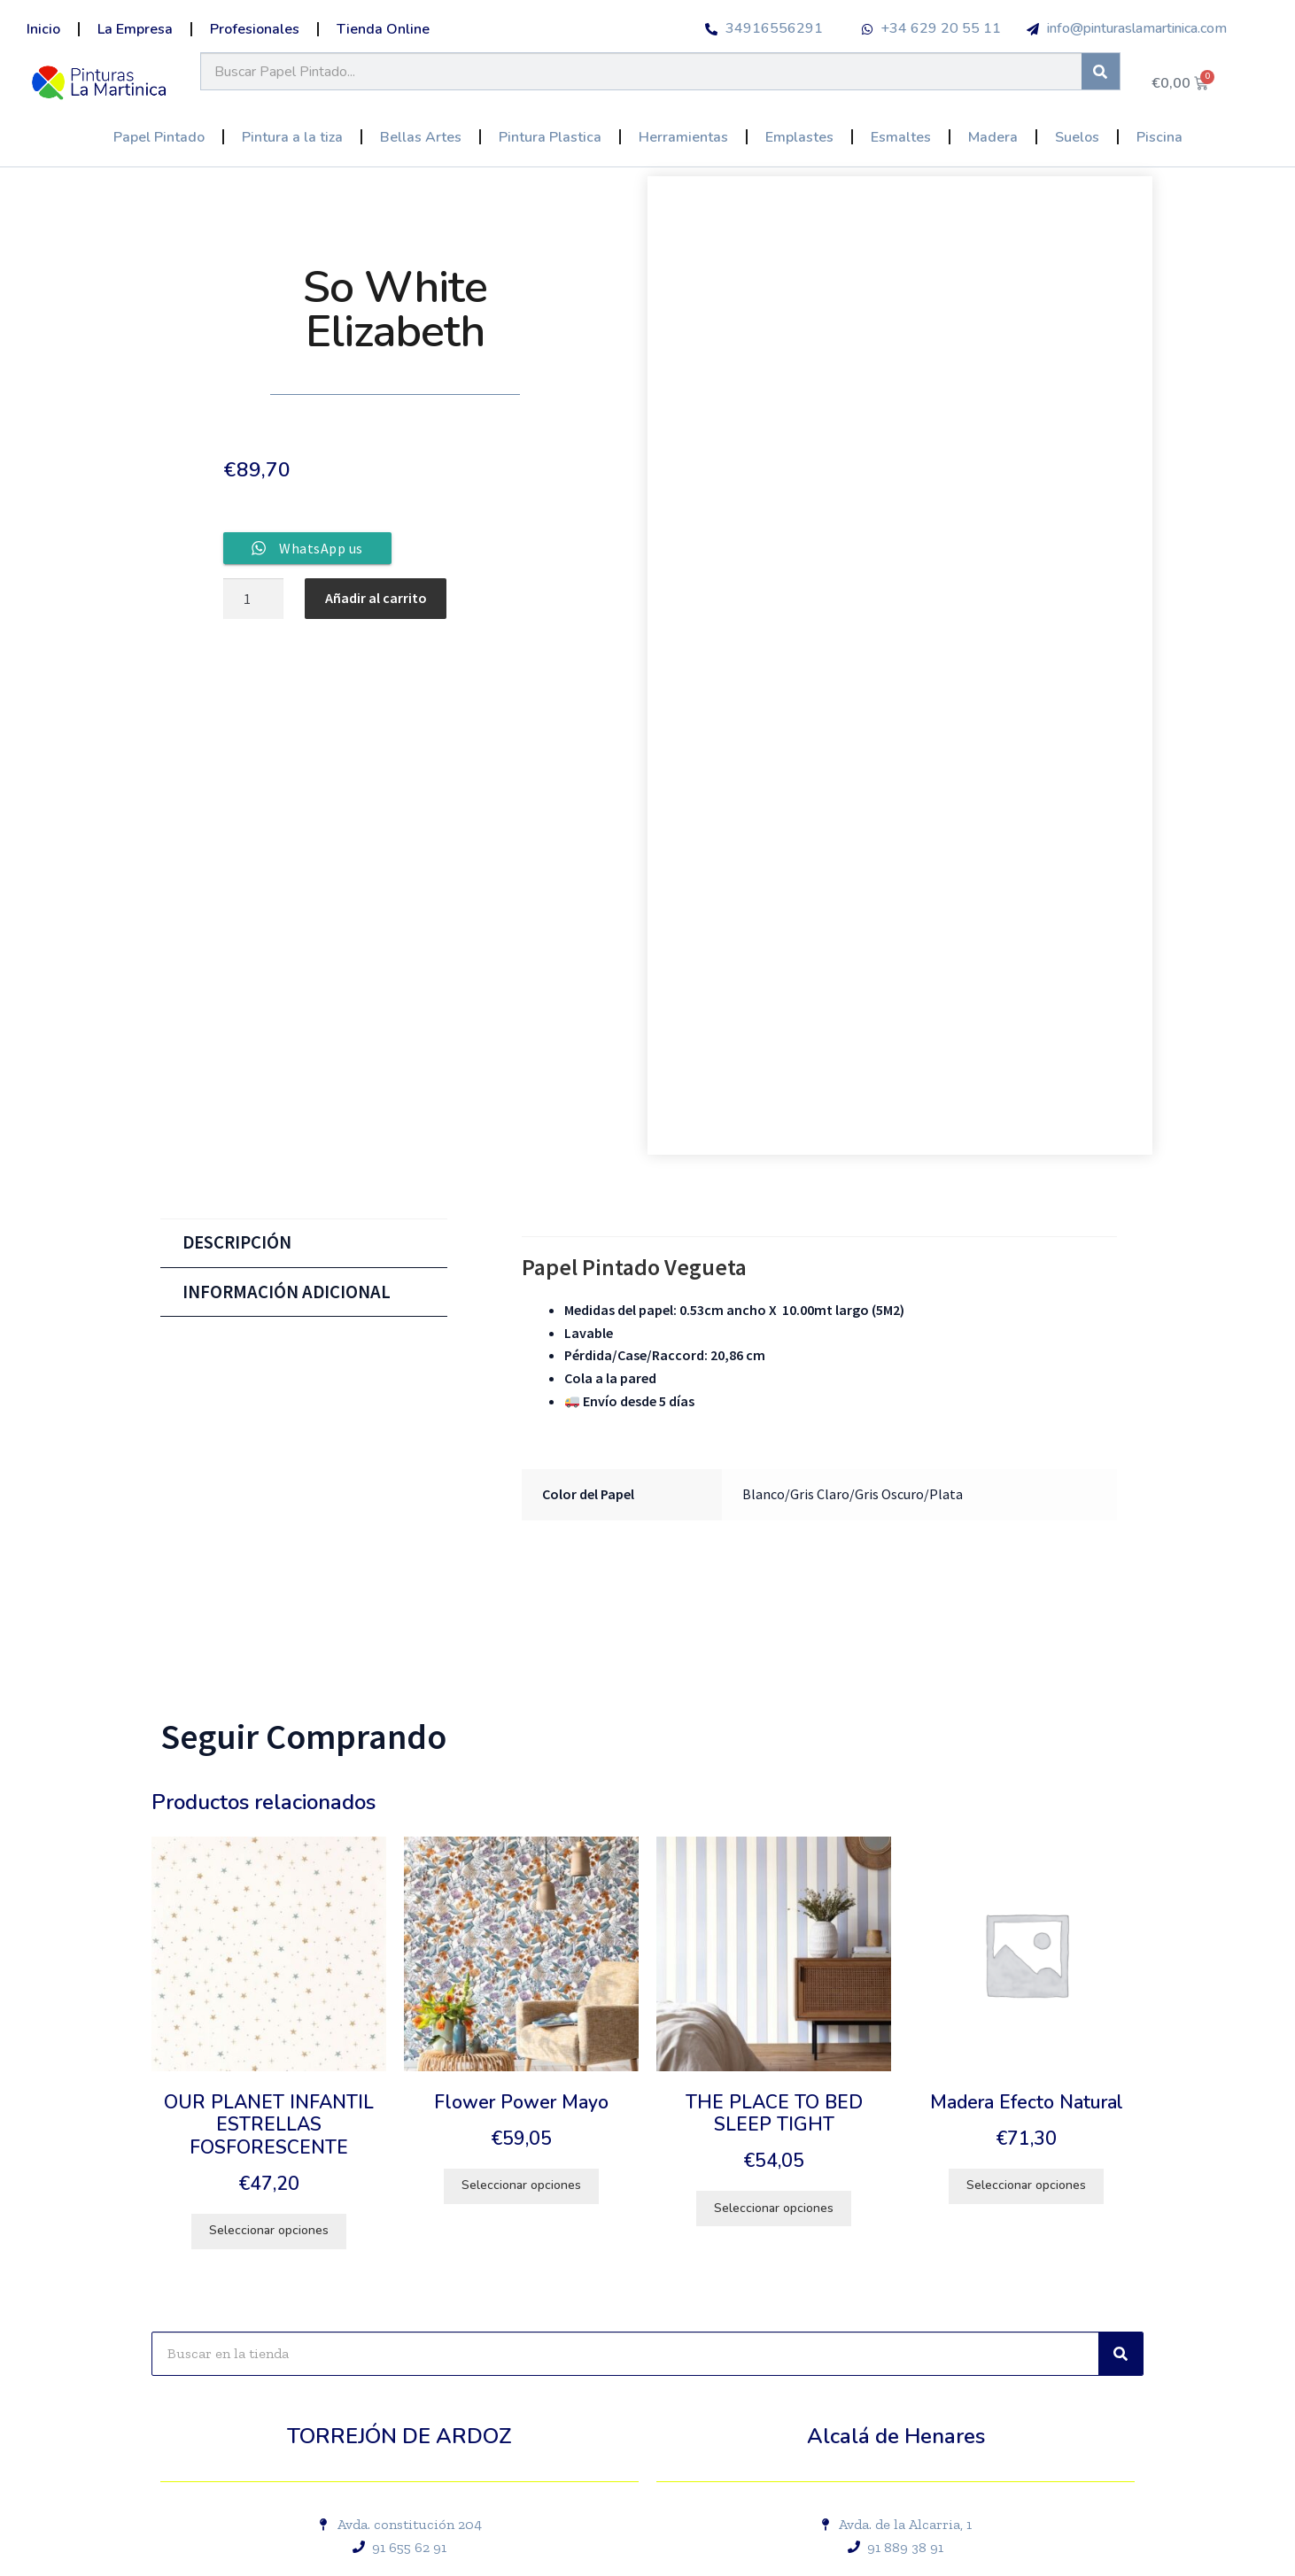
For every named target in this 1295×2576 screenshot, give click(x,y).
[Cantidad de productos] (253, 598)
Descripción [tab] (236, 1242)
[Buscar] (1101, 71)
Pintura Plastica (550, 137)
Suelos (1077, 137)
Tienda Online (383, 29)
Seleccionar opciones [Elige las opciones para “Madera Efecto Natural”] (1026, 2185)
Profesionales (254, 29)
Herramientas (683, 137)
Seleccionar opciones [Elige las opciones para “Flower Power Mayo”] (521, 2185)
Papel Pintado (159, 137)
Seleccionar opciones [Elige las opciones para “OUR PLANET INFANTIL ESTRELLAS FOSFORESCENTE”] (269, 2230)
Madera (993, 137)
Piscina (1159, 137)
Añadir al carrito (376, 598)
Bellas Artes (420, 137)
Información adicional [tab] (286, 1291)
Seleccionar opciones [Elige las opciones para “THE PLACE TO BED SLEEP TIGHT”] (774, 2208)
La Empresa (135, 29)
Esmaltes (901, 137)
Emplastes (799, 137)
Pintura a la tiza (292, 137)
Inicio (43, 29)
